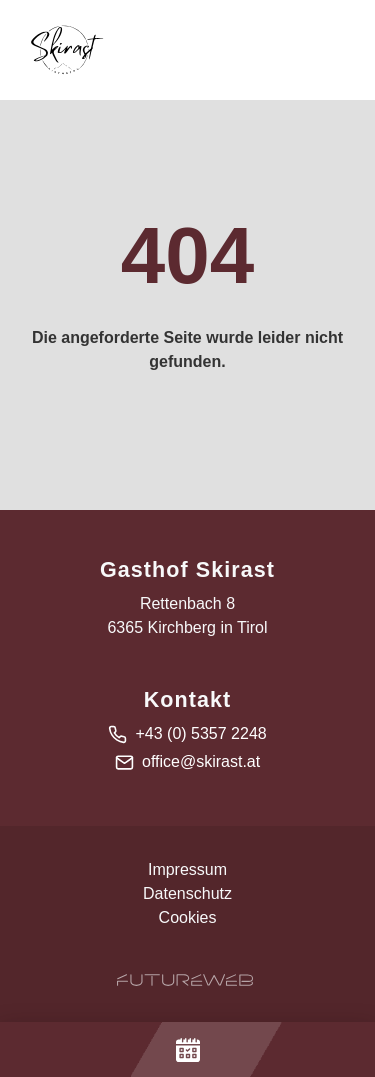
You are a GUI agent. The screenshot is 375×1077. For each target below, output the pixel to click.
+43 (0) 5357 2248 (200, 733)
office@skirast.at (201, 761)
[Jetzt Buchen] (187, 1049)
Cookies (188, 917)
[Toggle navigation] (339, 50)
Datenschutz (187, 893)
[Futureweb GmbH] (185, 980)
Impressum (187, 869)
